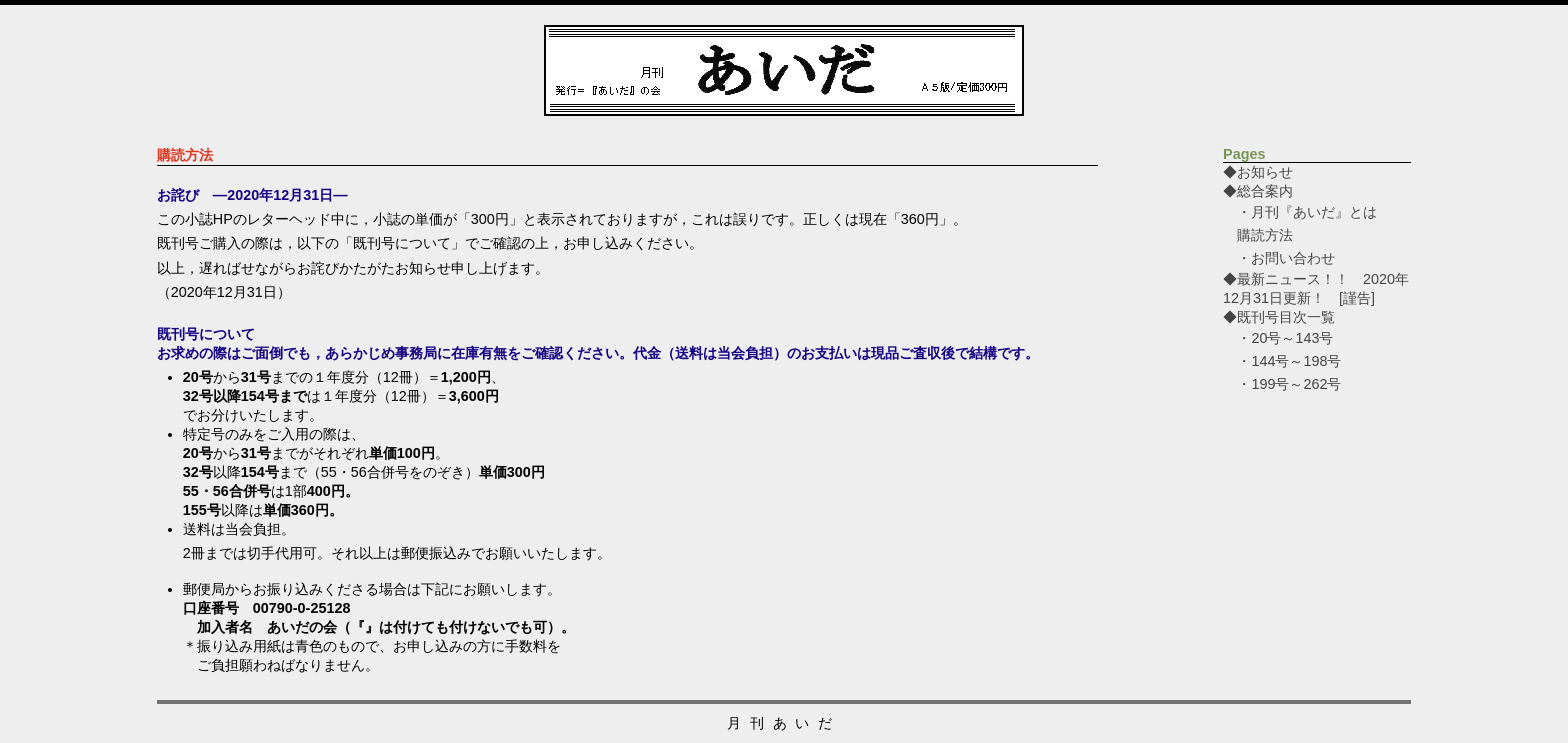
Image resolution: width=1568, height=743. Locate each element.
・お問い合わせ (1286, 258)
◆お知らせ (1286, 172)
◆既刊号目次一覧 (1279, 317)
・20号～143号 (1285, 338)
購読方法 (1265, 235)
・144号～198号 (1289, 361)
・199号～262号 (1289, 384)
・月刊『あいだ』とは (1307, 212)
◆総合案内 (1258, 191)
